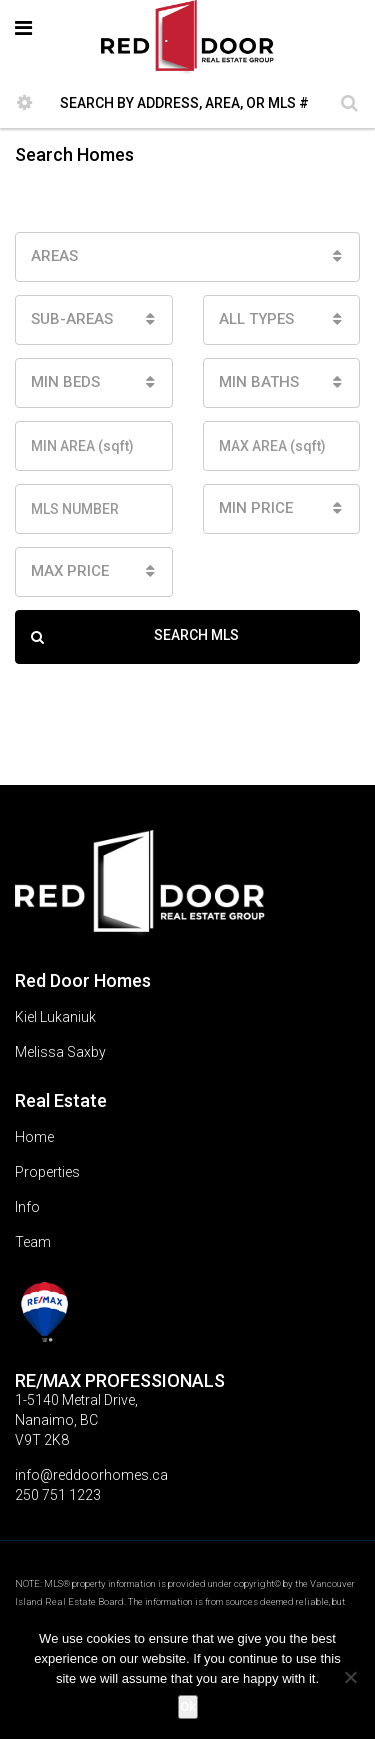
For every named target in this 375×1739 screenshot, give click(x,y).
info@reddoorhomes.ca (91, 1475)
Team (33, 1242)
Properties (47, 1172)
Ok (188, 1706)
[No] (350, 1677)
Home (34, 1137)
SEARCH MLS (135, 637)
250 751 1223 (58, 1495)
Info (27, 1207)
